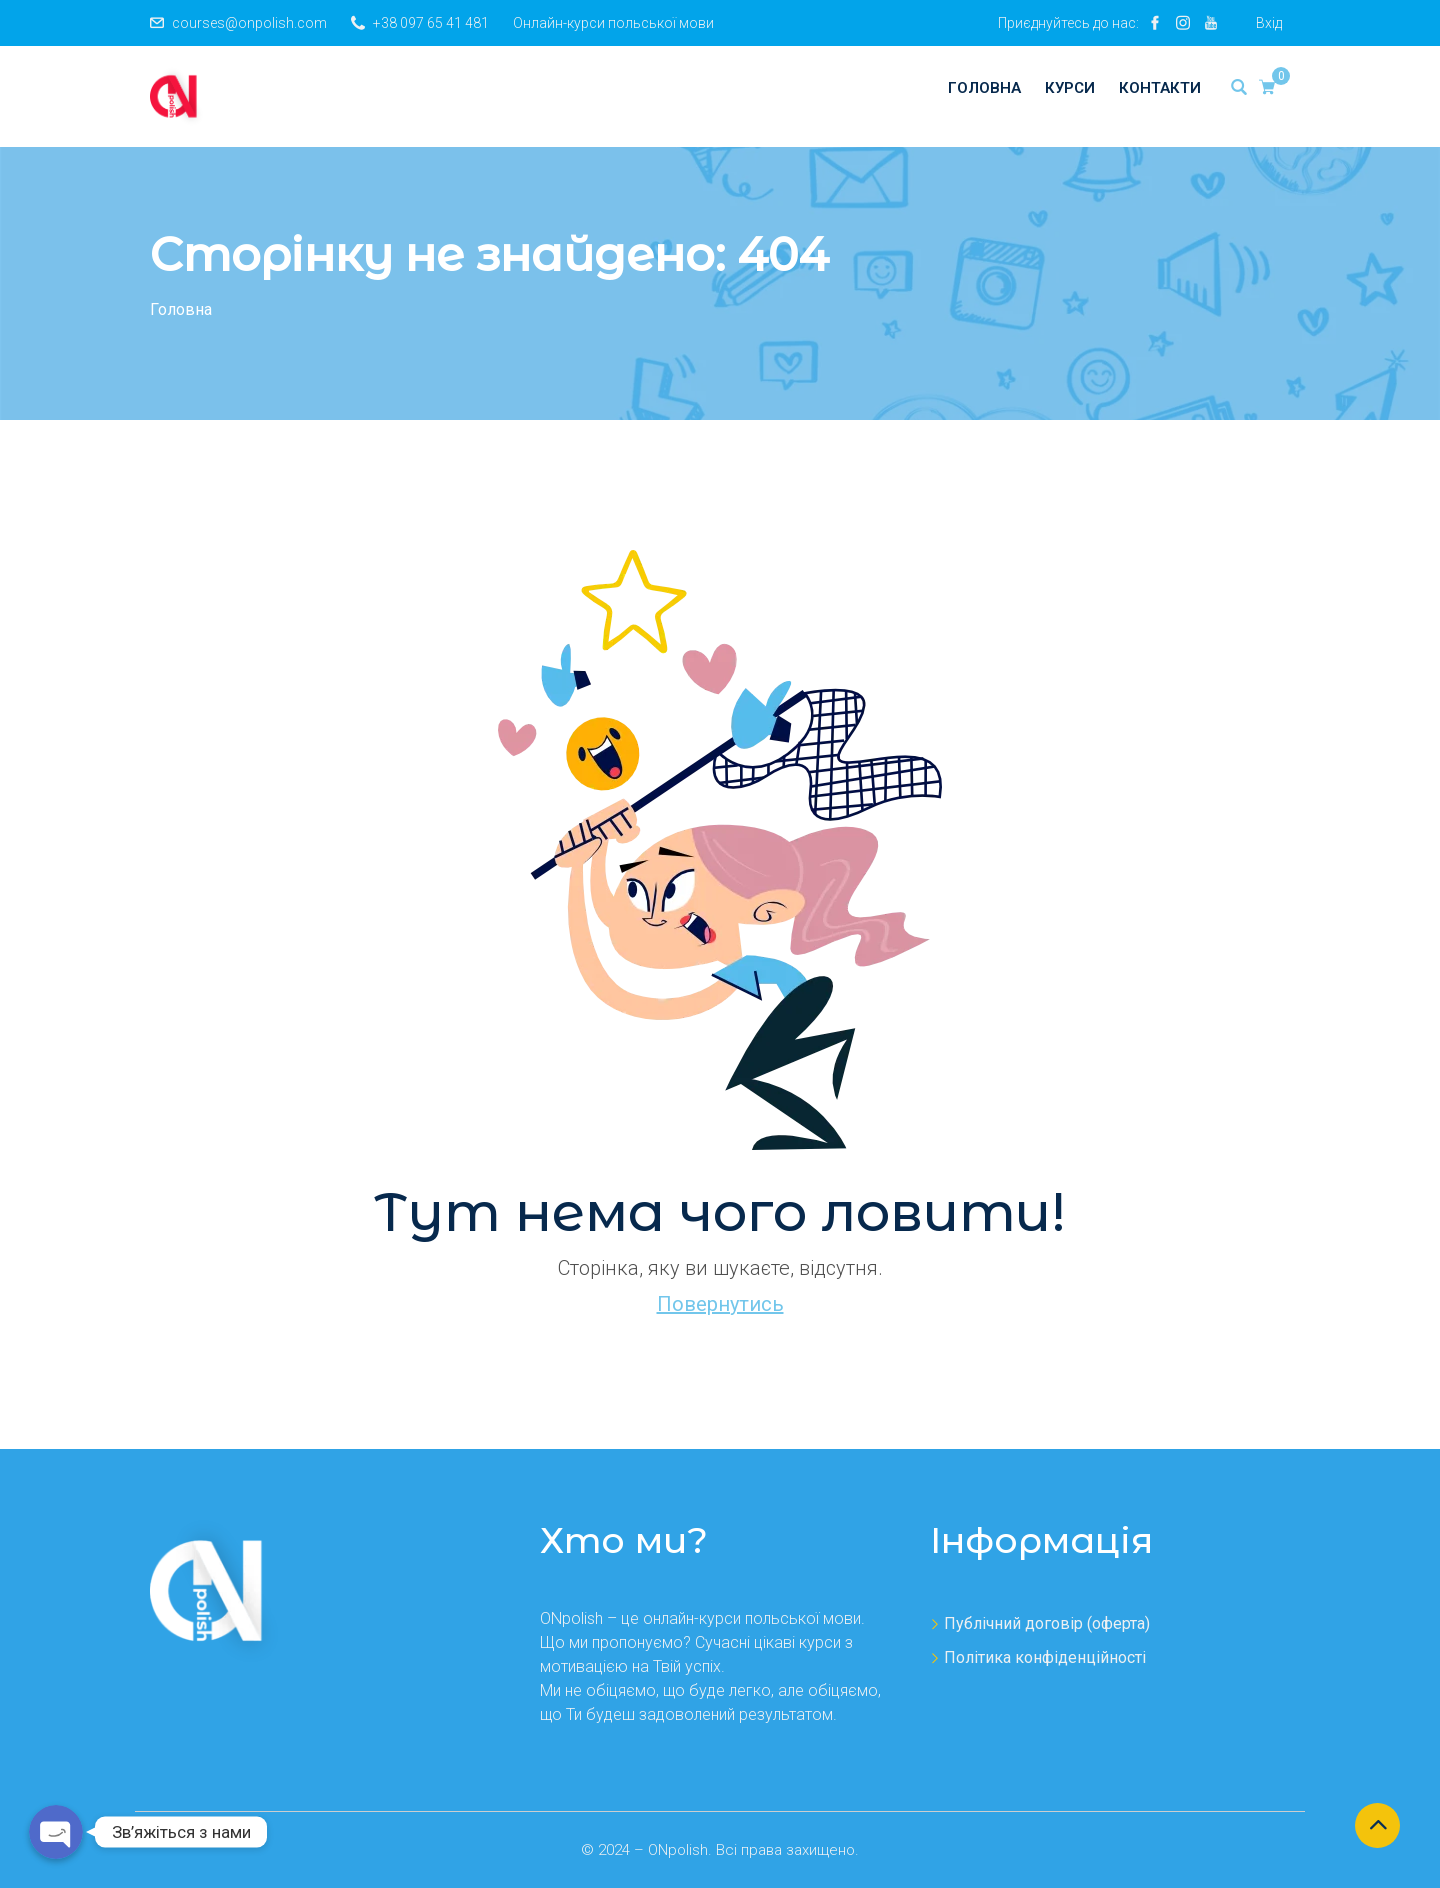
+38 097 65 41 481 (431, 23)
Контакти (1160, 88)
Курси (1070, 88)
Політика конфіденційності (1045, 1657)
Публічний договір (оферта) (1047, 1623)
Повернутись (720, 1304)
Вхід (1269, 23)
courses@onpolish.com (249, 23)
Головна (984, 88)
